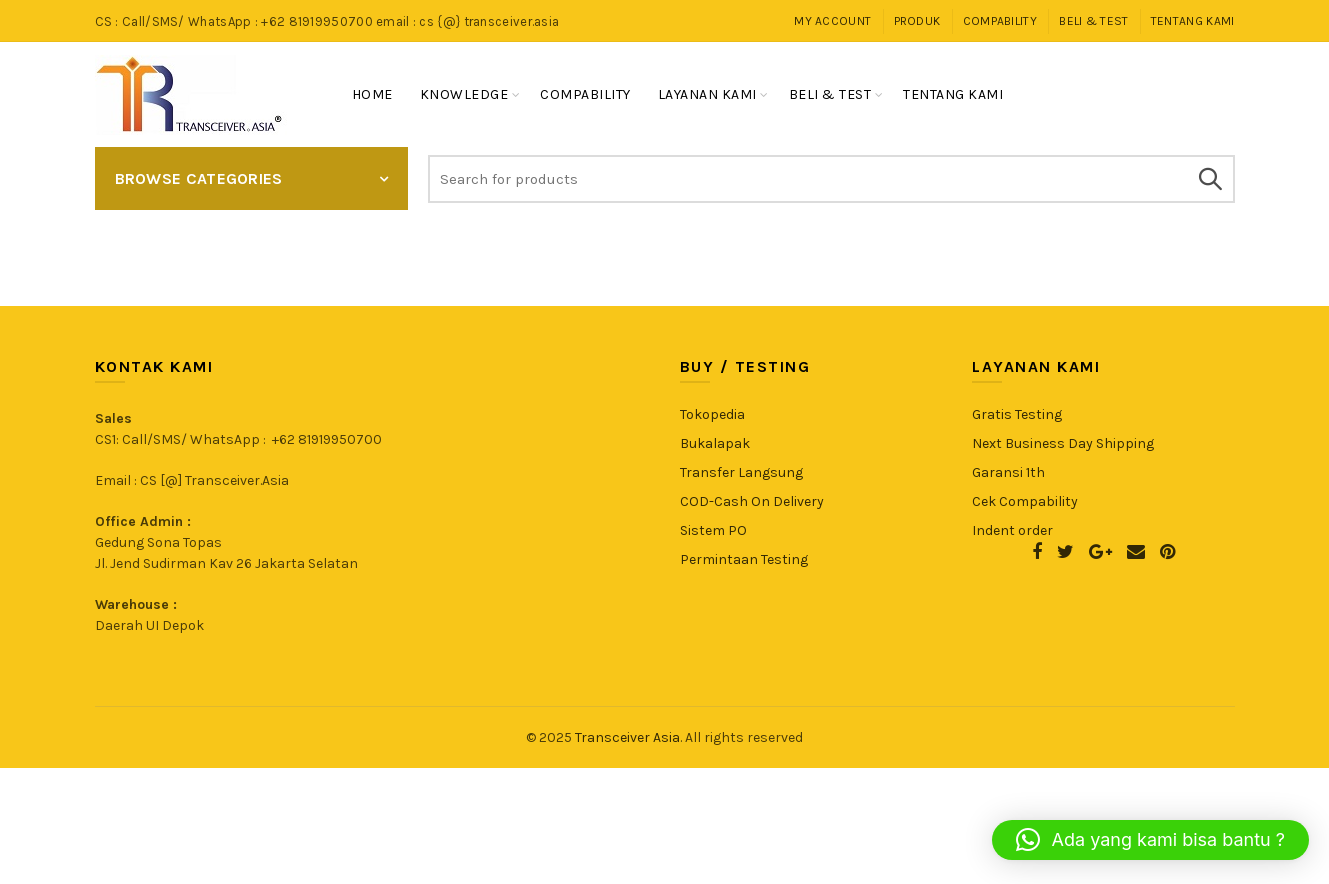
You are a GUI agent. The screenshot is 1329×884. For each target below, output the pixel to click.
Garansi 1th (1008, 472)
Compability (1000, 21)
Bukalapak (715, 443)
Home (372, 94)
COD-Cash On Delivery (752, 501)
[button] (1150, 840)
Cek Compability (1025, 501)
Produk (917, 21)
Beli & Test (1093, 21)
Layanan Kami (707, 94)
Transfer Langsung (741, 472)
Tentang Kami (1193, 21)
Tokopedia (712, 414)
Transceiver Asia (627, 737)
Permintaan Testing (744, 559)
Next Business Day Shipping (1063, 443)
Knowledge (464, 94)
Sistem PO (713, 530)
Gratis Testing (1017, 414)
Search (1210, 179)
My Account (832, 21)
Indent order (1012, 530)
